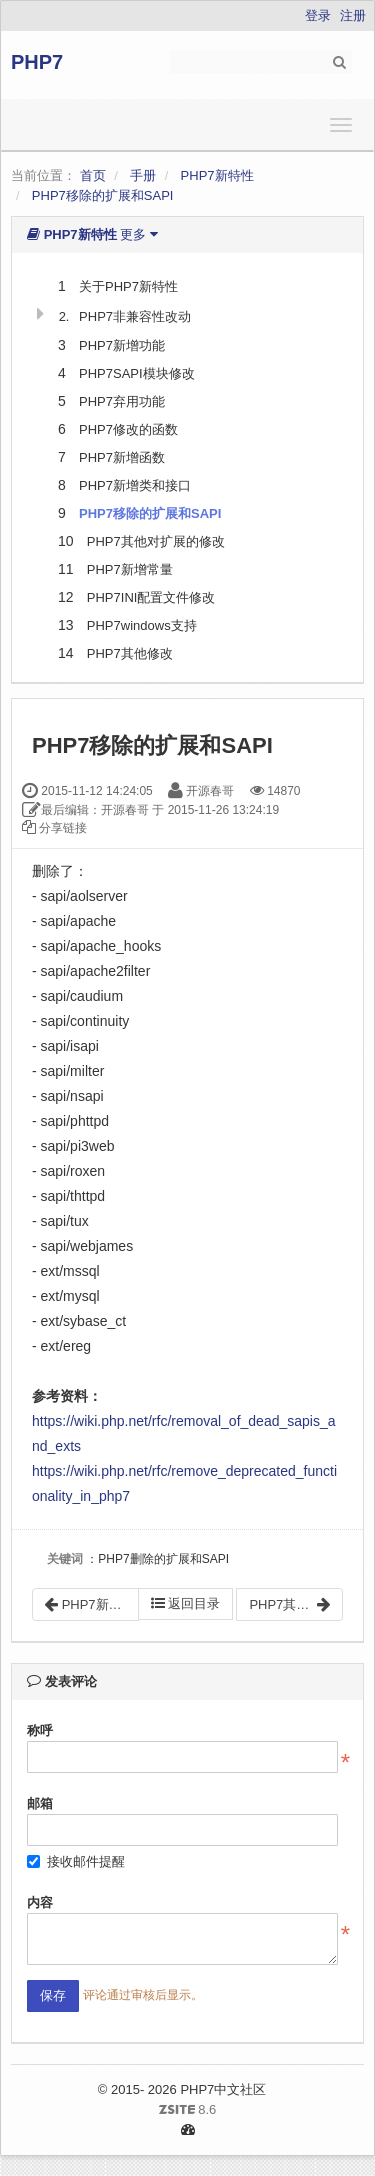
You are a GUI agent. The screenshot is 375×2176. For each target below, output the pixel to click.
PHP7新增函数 (122, 457)
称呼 (40, 1730)
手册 (143, 175)
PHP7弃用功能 (122, 401)
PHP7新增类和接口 (135, 485)
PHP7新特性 (217, 175)
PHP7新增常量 (130, 569)
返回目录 (186, 1603)
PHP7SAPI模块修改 (137, 373)
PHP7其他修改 (130, 653)
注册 (353, 15)
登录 (318, 15)
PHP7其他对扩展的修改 (156, 541)
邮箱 (40, 1803)
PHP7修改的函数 (128, 429)
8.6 (121, 2111)
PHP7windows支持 (142, 625)
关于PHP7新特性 (128, 286)
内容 (40, 1902)
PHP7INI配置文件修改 (151, 597)
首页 (93, 175)
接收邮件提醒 (76, 1861)
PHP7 (37, 62)
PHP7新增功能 (122, 345)
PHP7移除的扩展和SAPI (103, 195)
